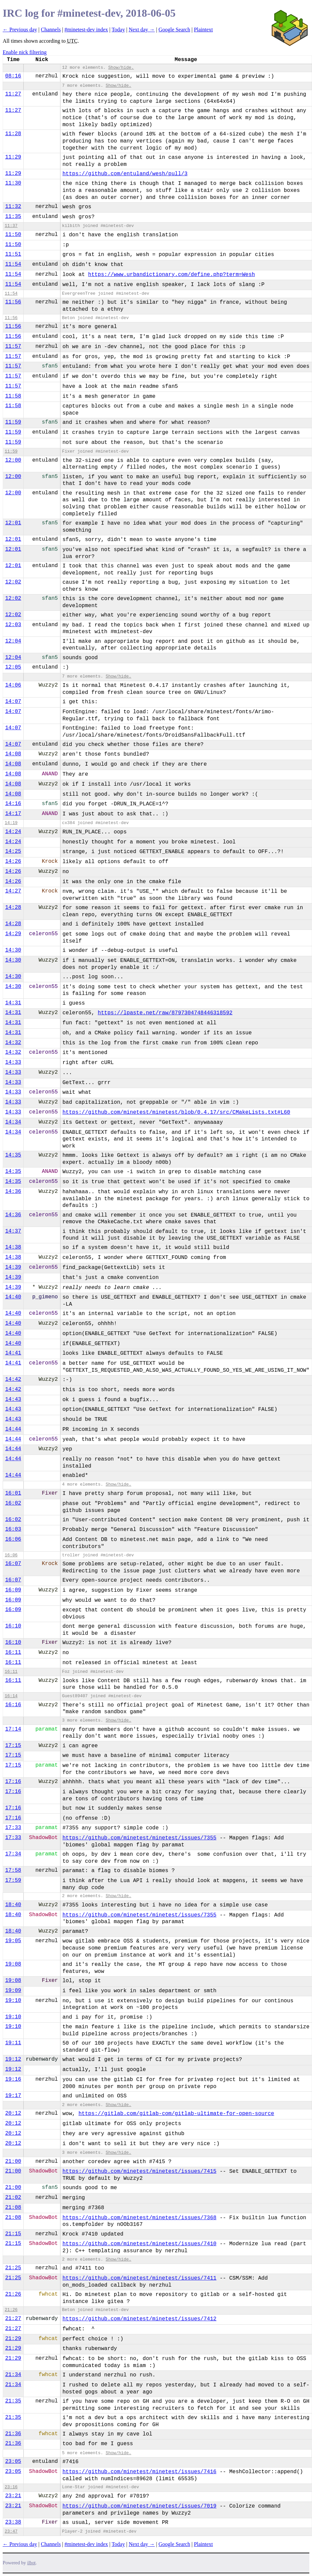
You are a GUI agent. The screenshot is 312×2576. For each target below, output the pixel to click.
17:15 (13, 1746)
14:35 (13, 1155)
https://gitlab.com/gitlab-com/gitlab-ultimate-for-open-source (176, 2114)
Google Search (174, 29)
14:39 (13, 1267)
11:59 (13, 422)
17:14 (13, 1729)
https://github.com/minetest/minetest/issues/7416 (139, 2472)
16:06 (13, 1539)
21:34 (13, 2375)
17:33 (13, 1828)
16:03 (13, 1529)
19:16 (13, 2079)
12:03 (13, 625)
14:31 (13, 1003)
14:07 (13, 702)
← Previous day (20, 29)
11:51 (13, 254)
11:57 (13, 346)
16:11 (13, 1652)
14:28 (13, 908)
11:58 (13, 396)
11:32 (13, 207)
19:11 (13, 2043)
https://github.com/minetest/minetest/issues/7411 (139, 2278)
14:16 (13, 804)
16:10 (13, 1626)
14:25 (13, 851)
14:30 (13, 950)
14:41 (13, 1353)
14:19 (11, 822)
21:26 (13, 2294)
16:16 (13, 1705)
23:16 (11, 2487)
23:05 (13, 2462)
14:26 (13, 861)
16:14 (11, 1696)
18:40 (13, 1905)
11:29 (13, 157)
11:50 (13, 235)
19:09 (13, 1991)
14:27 (13, 891)
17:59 (13, 1880)
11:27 (13, 94)
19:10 (13, 2001)
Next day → (142, 29)
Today (118, 29)
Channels (51, 29)
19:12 (13, 2059)
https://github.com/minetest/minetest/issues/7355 (139, 1838)
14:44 (13, 1429)
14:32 (13, 1043)
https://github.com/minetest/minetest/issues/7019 (139, 2506)
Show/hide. (121, 67)
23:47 (11, 2531)
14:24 (13, 832)
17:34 (13, 1854)
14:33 (13, 1062)
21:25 (13, 2268)
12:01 (13, 523)
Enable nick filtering (25, 52)
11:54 (13, 264)
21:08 (13, 2208)
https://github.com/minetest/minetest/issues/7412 (139, 2319)
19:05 (13, 1941)
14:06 (13, 685)
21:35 (13, 2401)
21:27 (13, 2319)
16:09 (13, 1590)
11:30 (13, 183)
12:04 (13, 641)
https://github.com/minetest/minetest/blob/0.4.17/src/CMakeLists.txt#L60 (176, 1112)
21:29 (13, 2339)
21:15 (13, 2234)
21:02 (13, 2198)
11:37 (11, 225)
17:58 (13, 1870)
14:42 (13, 1379)
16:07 (13, 1564)
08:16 (13, 76)
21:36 (13, 2434)
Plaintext (203, 29)
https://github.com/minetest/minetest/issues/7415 (139, 2171)
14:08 (13, 754)
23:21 (13, 2496)
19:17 (13, 2096)
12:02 (13, 582)
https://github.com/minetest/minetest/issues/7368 (139, 2218)
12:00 (13, 460)
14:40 (13, 1297)
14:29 (13, 934)
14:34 (13, 1122)
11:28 (13, 134)
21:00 (13, 2161)
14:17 (13, 814)
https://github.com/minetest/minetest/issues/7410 (139, 2244)
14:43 (13, 1399)
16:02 (13, 1503)
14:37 (13, 1231)
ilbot (31, 2562)
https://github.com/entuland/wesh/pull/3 (124, 174)
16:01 (13, 1493)
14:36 (13, 1192)
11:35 (13, 217)
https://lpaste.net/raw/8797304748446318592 (165, 1013)
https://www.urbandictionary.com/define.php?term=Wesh (171, 275)
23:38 (13, 2522)
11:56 (13, 302)
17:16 (13, 1782)
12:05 (13, 667)
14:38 (13, 1247)
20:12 (13, 2113)
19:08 (13, 1964)
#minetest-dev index (86, 29)
